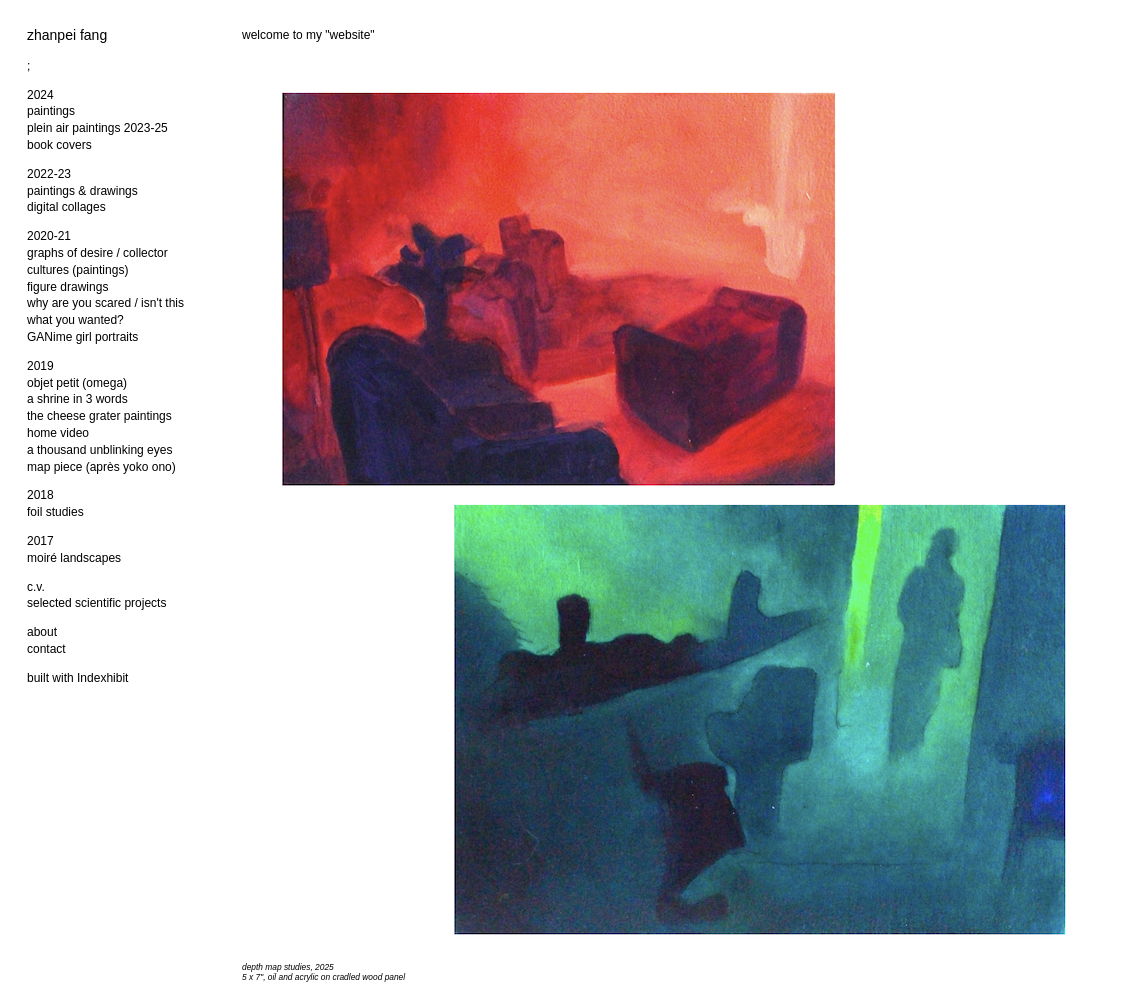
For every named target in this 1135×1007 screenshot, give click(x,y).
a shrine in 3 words (77, 399)
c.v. (36, 587)
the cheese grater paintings (99, 416)
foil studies (55, 512)
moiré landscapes (74, 558)
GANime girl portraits (82, 337)
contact (46, 649)
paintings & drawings (82, 191)
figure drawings (67, 287)
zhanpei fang (67, 35)
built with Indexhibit (77, 678)
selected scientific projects (96, 603)
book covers (59, 145)
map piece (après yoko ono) (101, 467)
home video (58, 433)
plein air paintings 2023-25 (97, 128)
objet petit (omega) (77, 383)
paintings (51, 111)
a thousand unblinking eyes (99, 450)
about (42, 632)
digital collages (66, 207)
